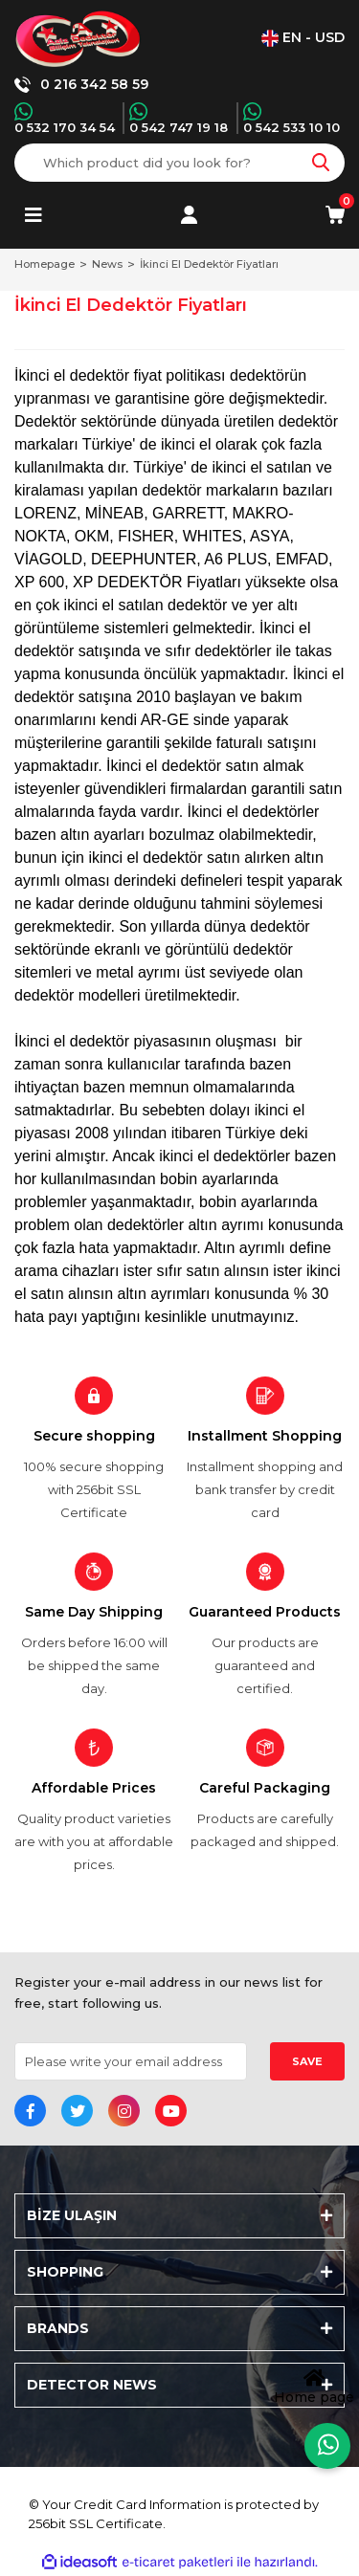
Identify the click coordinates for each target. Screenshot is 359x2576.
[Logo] (78, 38)
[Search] (179, 162)
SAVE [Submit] (307, 2061)
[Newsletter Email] (130, 2061)
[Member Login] (189, 215)
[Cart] (335, 215)
